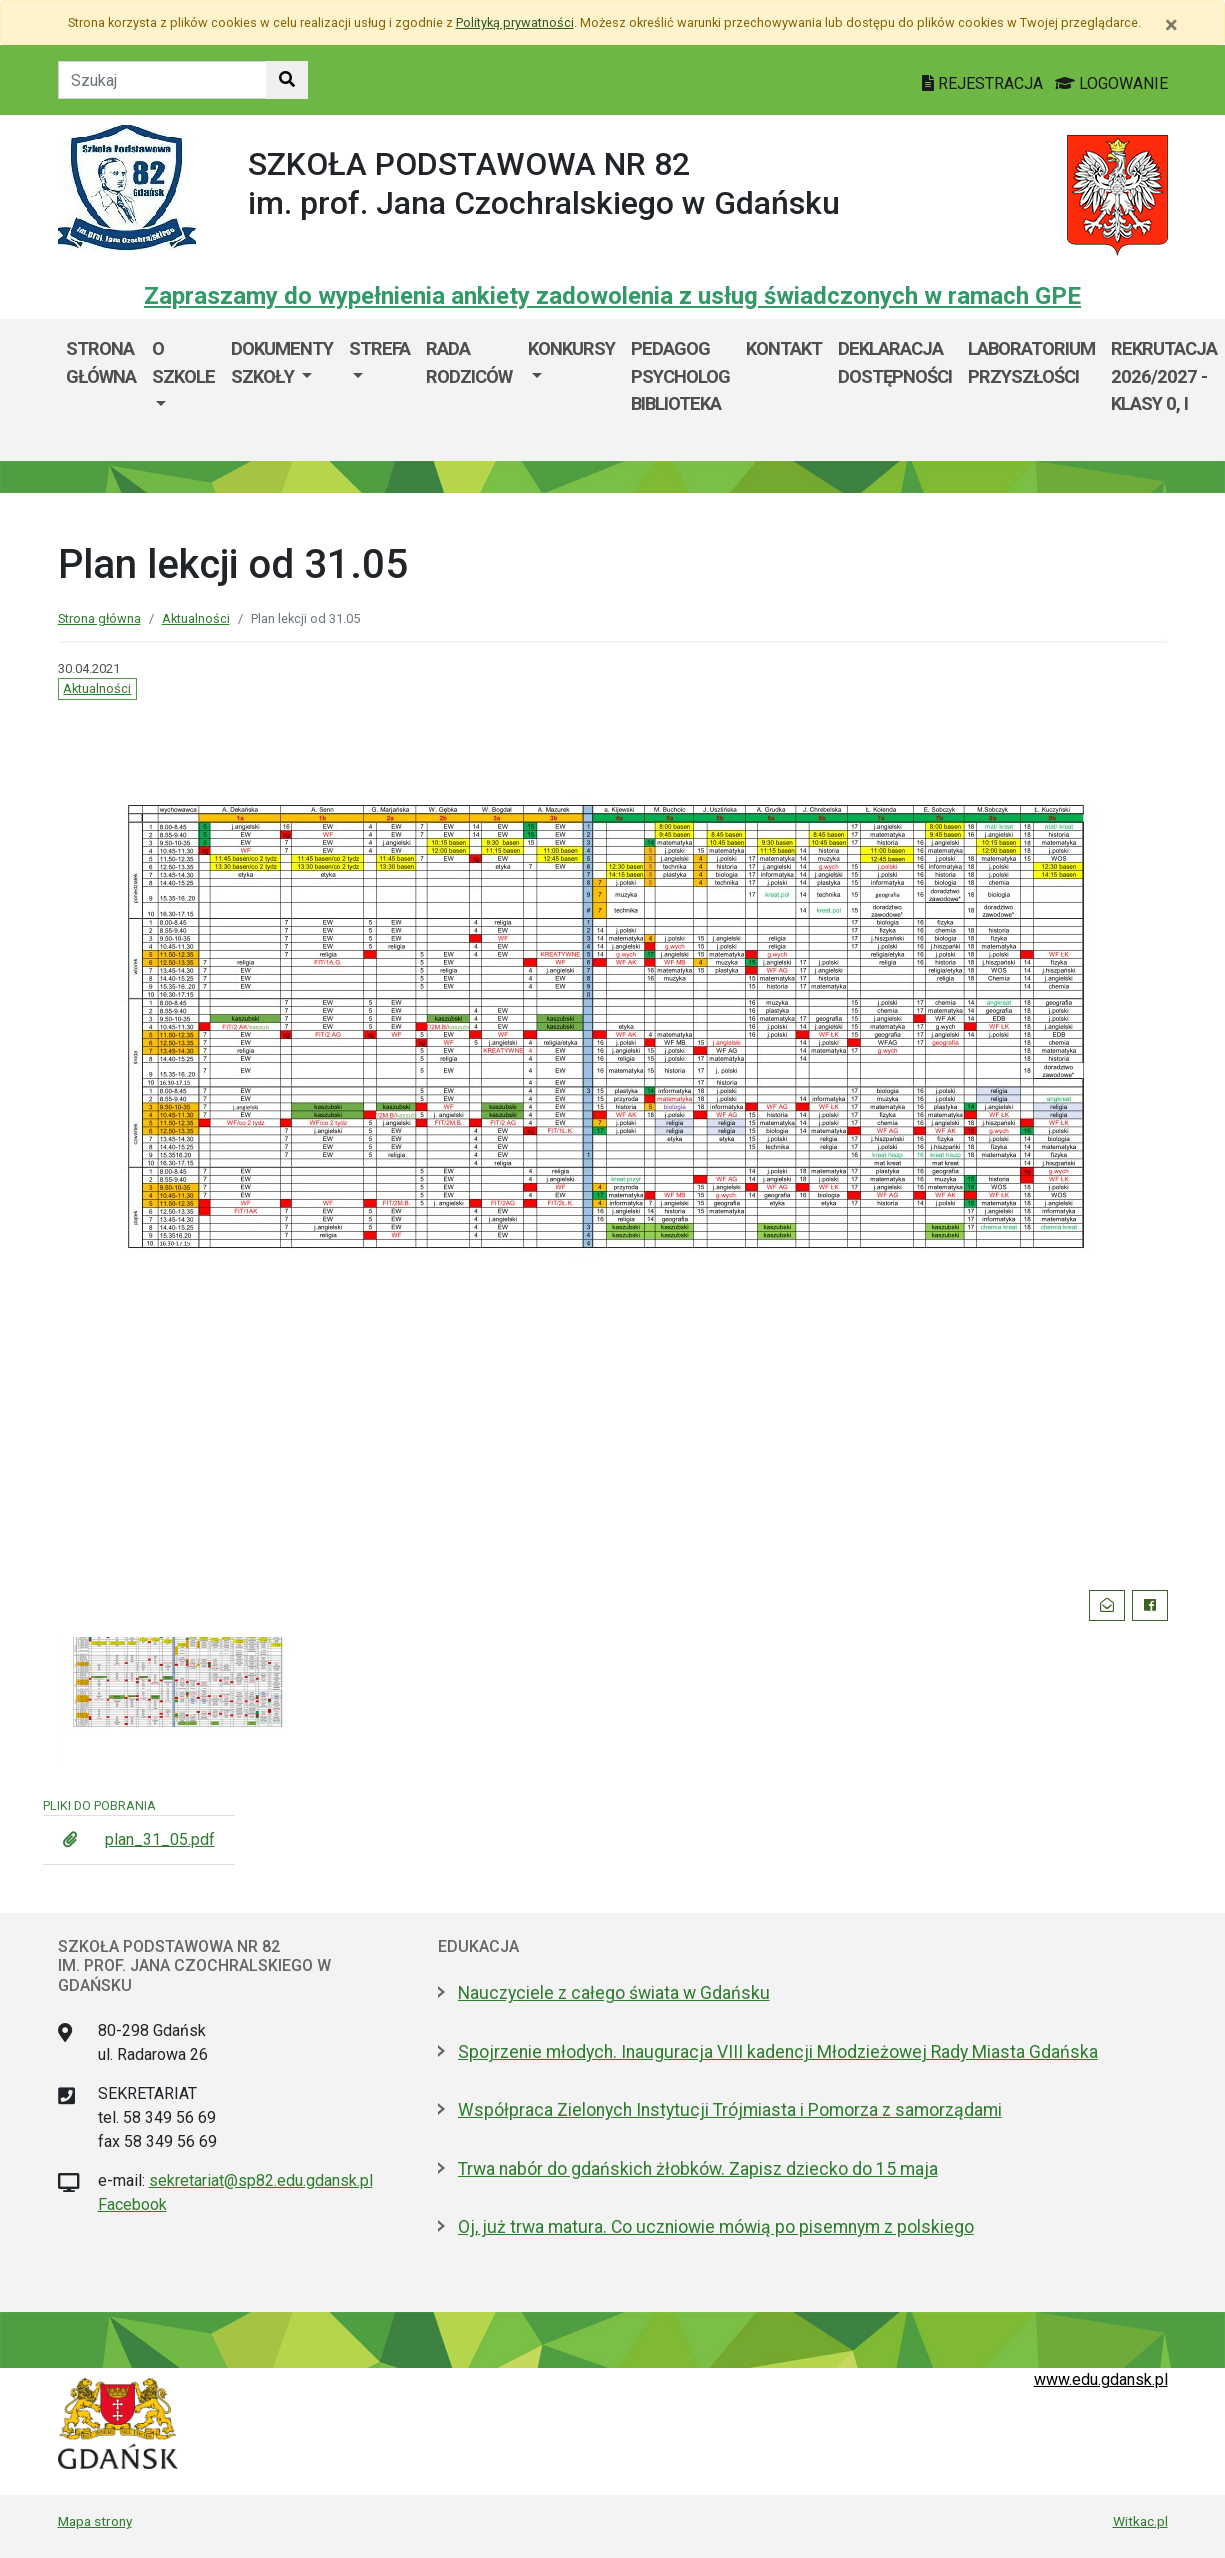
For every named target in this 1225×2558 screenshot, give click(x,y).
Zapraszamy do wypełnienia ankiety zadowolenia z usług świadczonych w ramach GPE (612, 296)
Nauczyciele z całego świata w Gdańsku (614, 1993)
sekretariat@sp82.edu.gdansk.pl (261, 2180)
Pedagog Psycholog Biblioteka (680, 376)
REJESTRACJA (984, 83)
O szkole (183, 362)
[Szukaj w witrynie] (287, 80)
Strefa (379, 348)
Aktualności (196, 618)
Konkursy (571, 348)
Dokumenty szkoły (282, 362)
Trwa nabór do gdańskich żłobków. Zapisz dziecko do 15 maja (698, 2169)
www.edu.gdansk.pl (1101, 2379)
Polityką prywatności (515, 22)
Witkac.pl (1140, 2521)
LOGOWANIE (1111, 83)
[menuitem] (183, 390)
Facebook (132, 2204)
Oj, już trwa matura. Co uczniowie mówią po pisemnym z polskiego (716, 2227)
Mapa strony (95, 2521)
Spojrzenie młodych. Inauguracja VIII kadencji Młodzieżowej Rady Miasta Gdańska (778, 2052)
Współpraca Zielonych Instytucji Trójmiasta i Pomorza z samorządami (730, 2110)
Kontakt (784, 348)
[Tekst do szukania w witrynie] (162, 80)
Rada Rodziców (469, 362)
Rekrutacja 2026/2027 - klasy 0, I (1164, 376)
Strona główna (101, 362)
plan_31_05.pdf (160, 1839)
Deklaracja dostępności (895, 362)
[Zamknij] (1171, 25)
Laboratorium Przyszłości (1031, 362)
